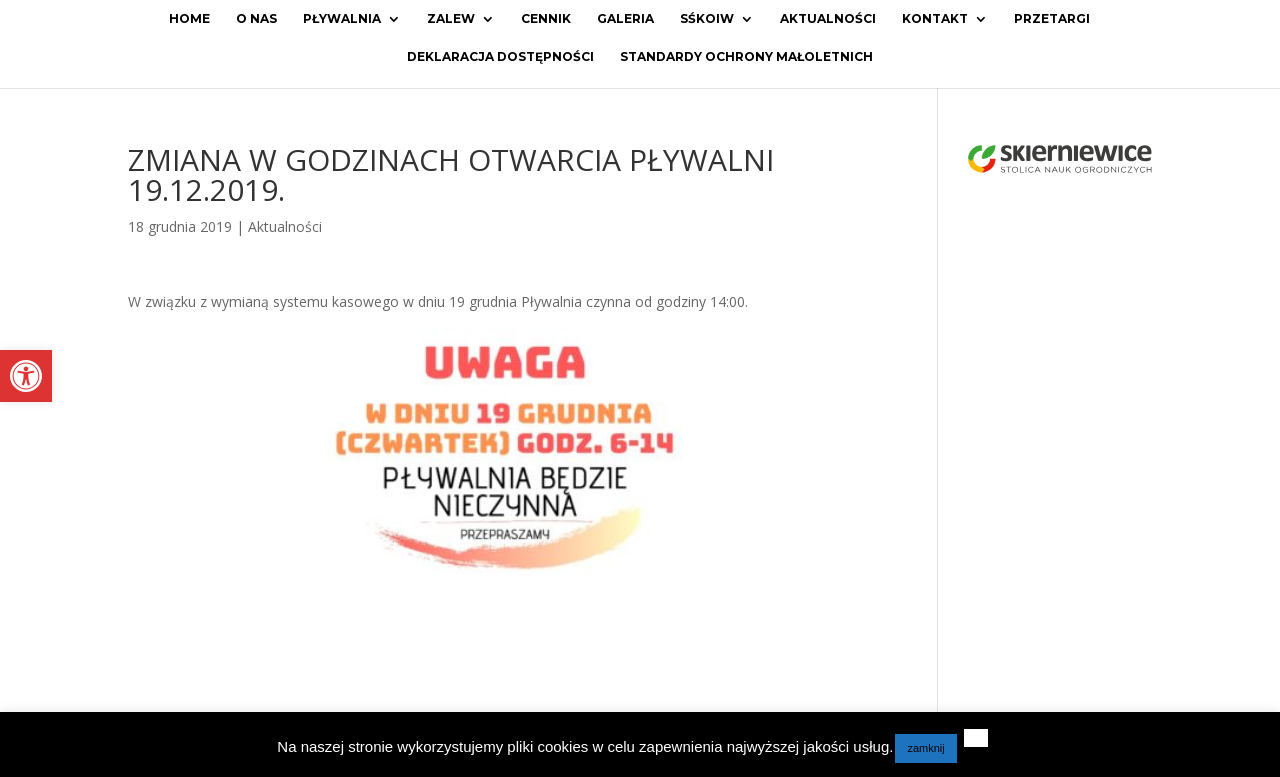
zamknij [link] (925, 748)
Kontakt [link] (935, 19)
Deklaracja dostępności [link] (500, 57)
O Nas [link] (256, 19)
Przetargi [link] (1052, 19)
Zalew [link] (451, 19)
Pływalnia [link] (342, 19)
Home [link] (189, 19)
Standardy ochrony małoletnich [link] (746, 57)
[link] (26, 376)
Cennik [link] (546, 19)
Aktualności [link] (828, 19)
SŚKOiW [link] (707, 19)
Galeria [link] (625, 19)
